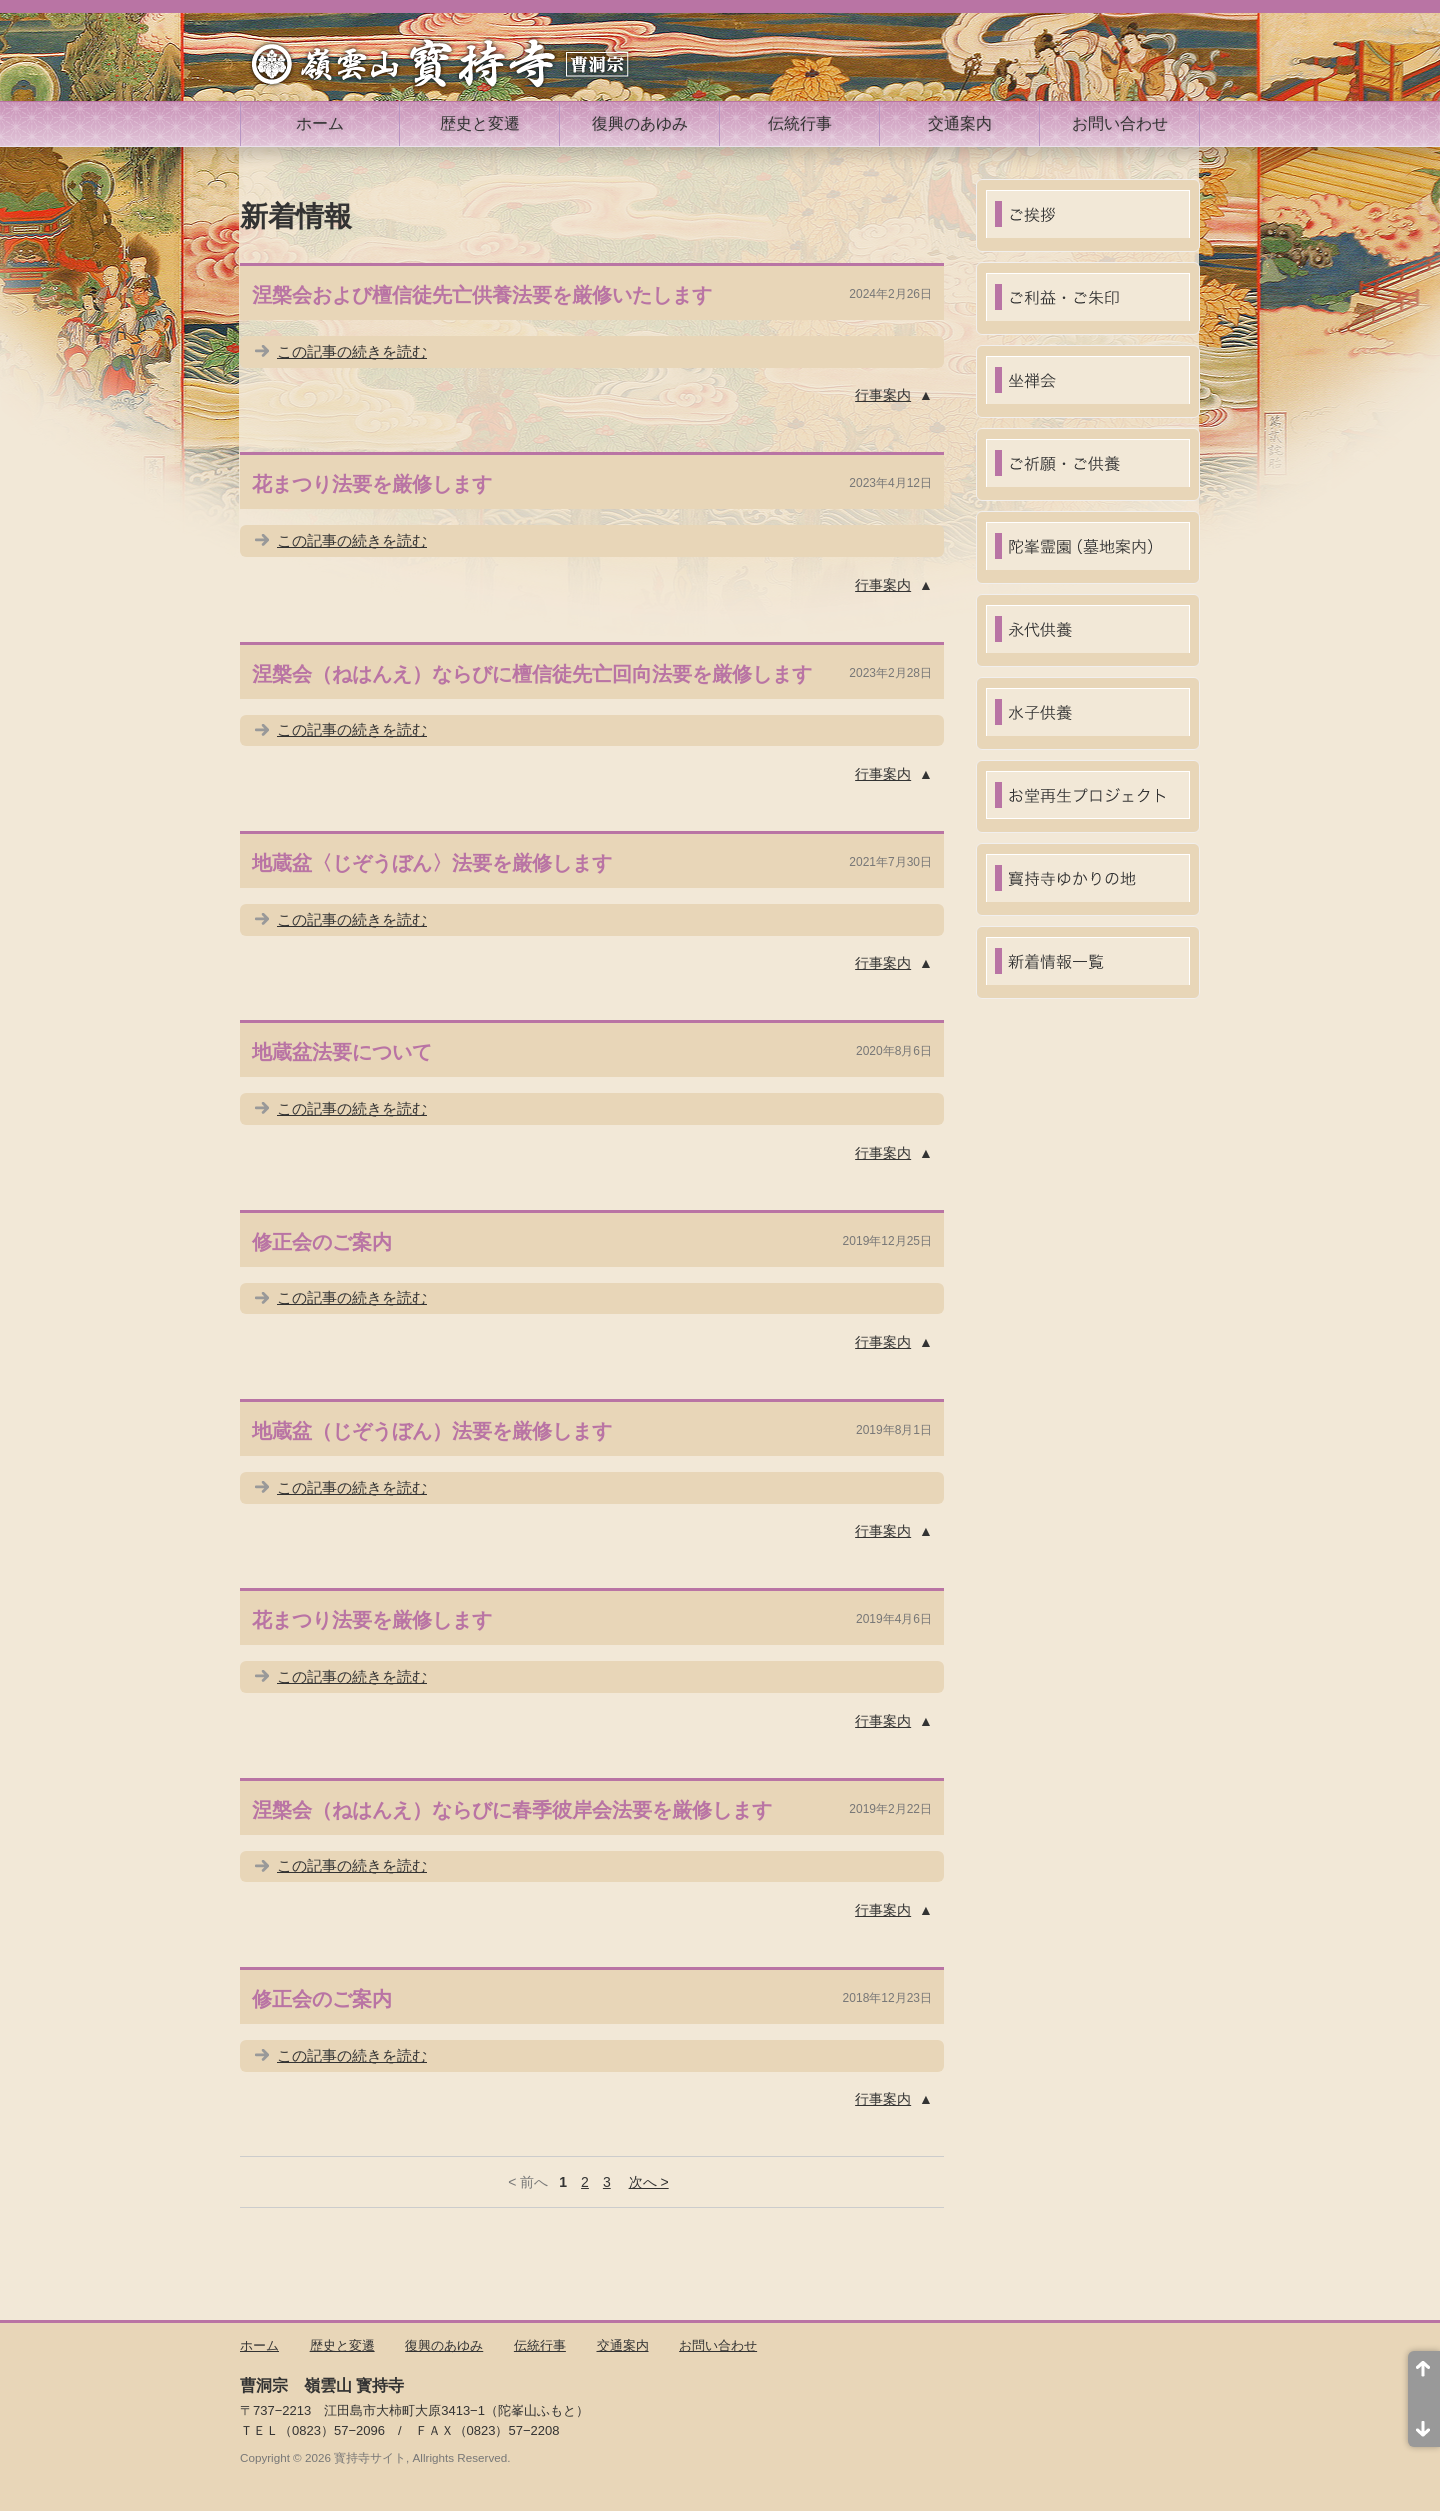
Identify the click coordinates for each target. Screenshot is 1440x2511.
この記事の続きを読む (352, 351)
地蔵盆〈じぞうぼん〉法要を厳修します (432, 863)
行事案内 (883, 395)
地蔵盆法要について (342, 1052)
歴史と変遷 (480, 123)
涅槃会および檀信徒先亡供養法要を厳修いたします (482, 295)
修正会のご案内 (322, 1242)
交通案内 (960, 123)
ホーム (320, 123)
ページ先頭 (1424, 2375)
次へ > (649, 2182)
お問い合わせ (1120, 123)
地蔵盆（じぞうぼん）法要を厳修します (432, 1431)
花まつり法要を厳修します (372, 484)
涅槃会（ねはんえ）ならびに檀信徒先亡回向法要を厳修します (532, 674)
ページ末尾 (1424, 2423)
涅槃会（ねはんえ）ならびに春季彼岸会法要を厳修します (512, 1810)
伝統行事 (800, 123)
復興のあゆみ (640, 123)
